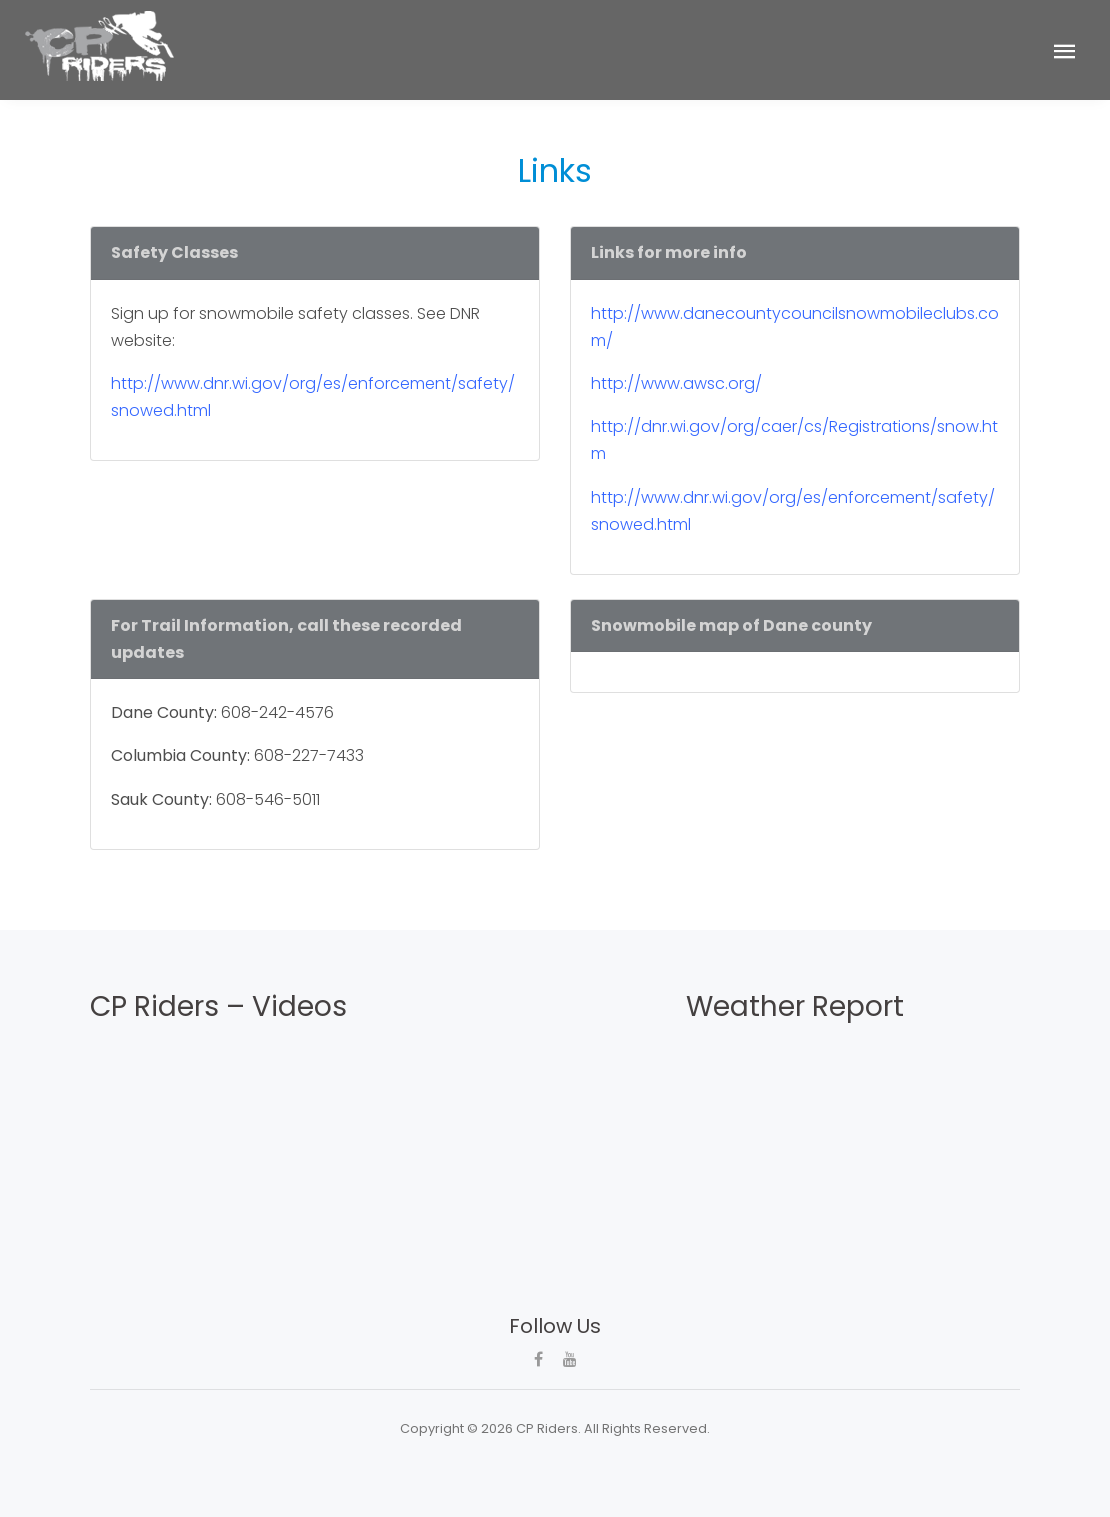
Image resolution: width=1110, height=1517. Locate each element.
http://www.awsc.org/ (676, 383)
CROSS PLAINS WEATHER (795, 1106)
